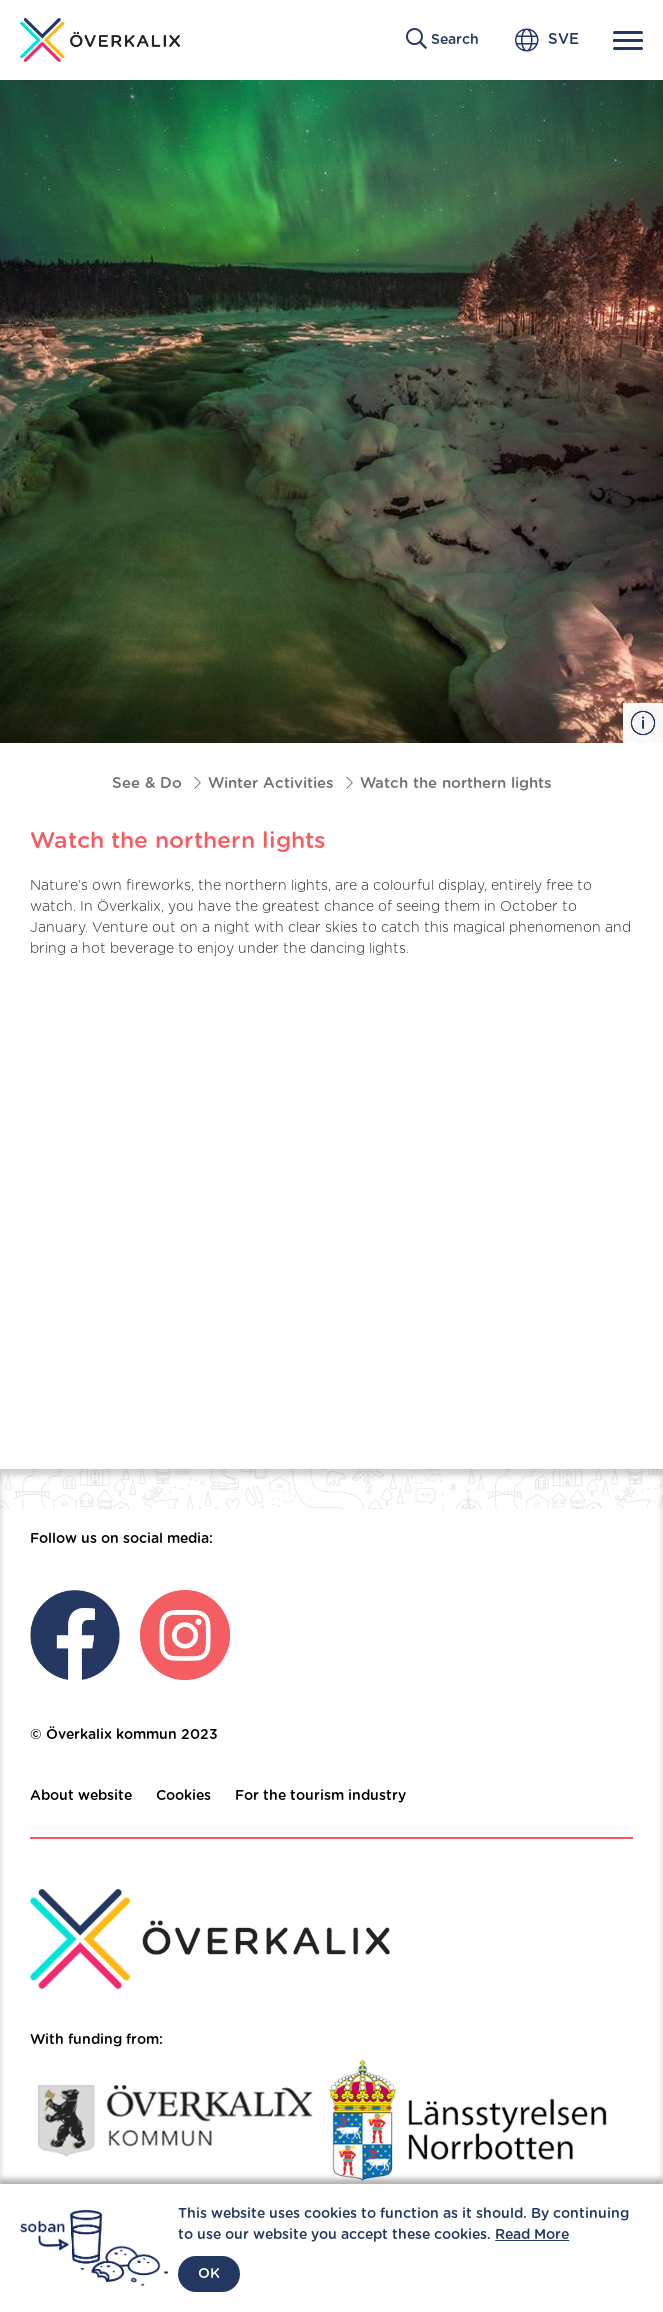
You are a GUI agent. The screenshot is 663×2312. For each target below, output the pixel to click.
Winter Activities (271, 783)
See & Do (147, 783)
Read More (532, 2235)
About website (81, 1796)
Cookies (183, 1796)
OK (209, 2274)
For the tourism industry (320, 1796)
